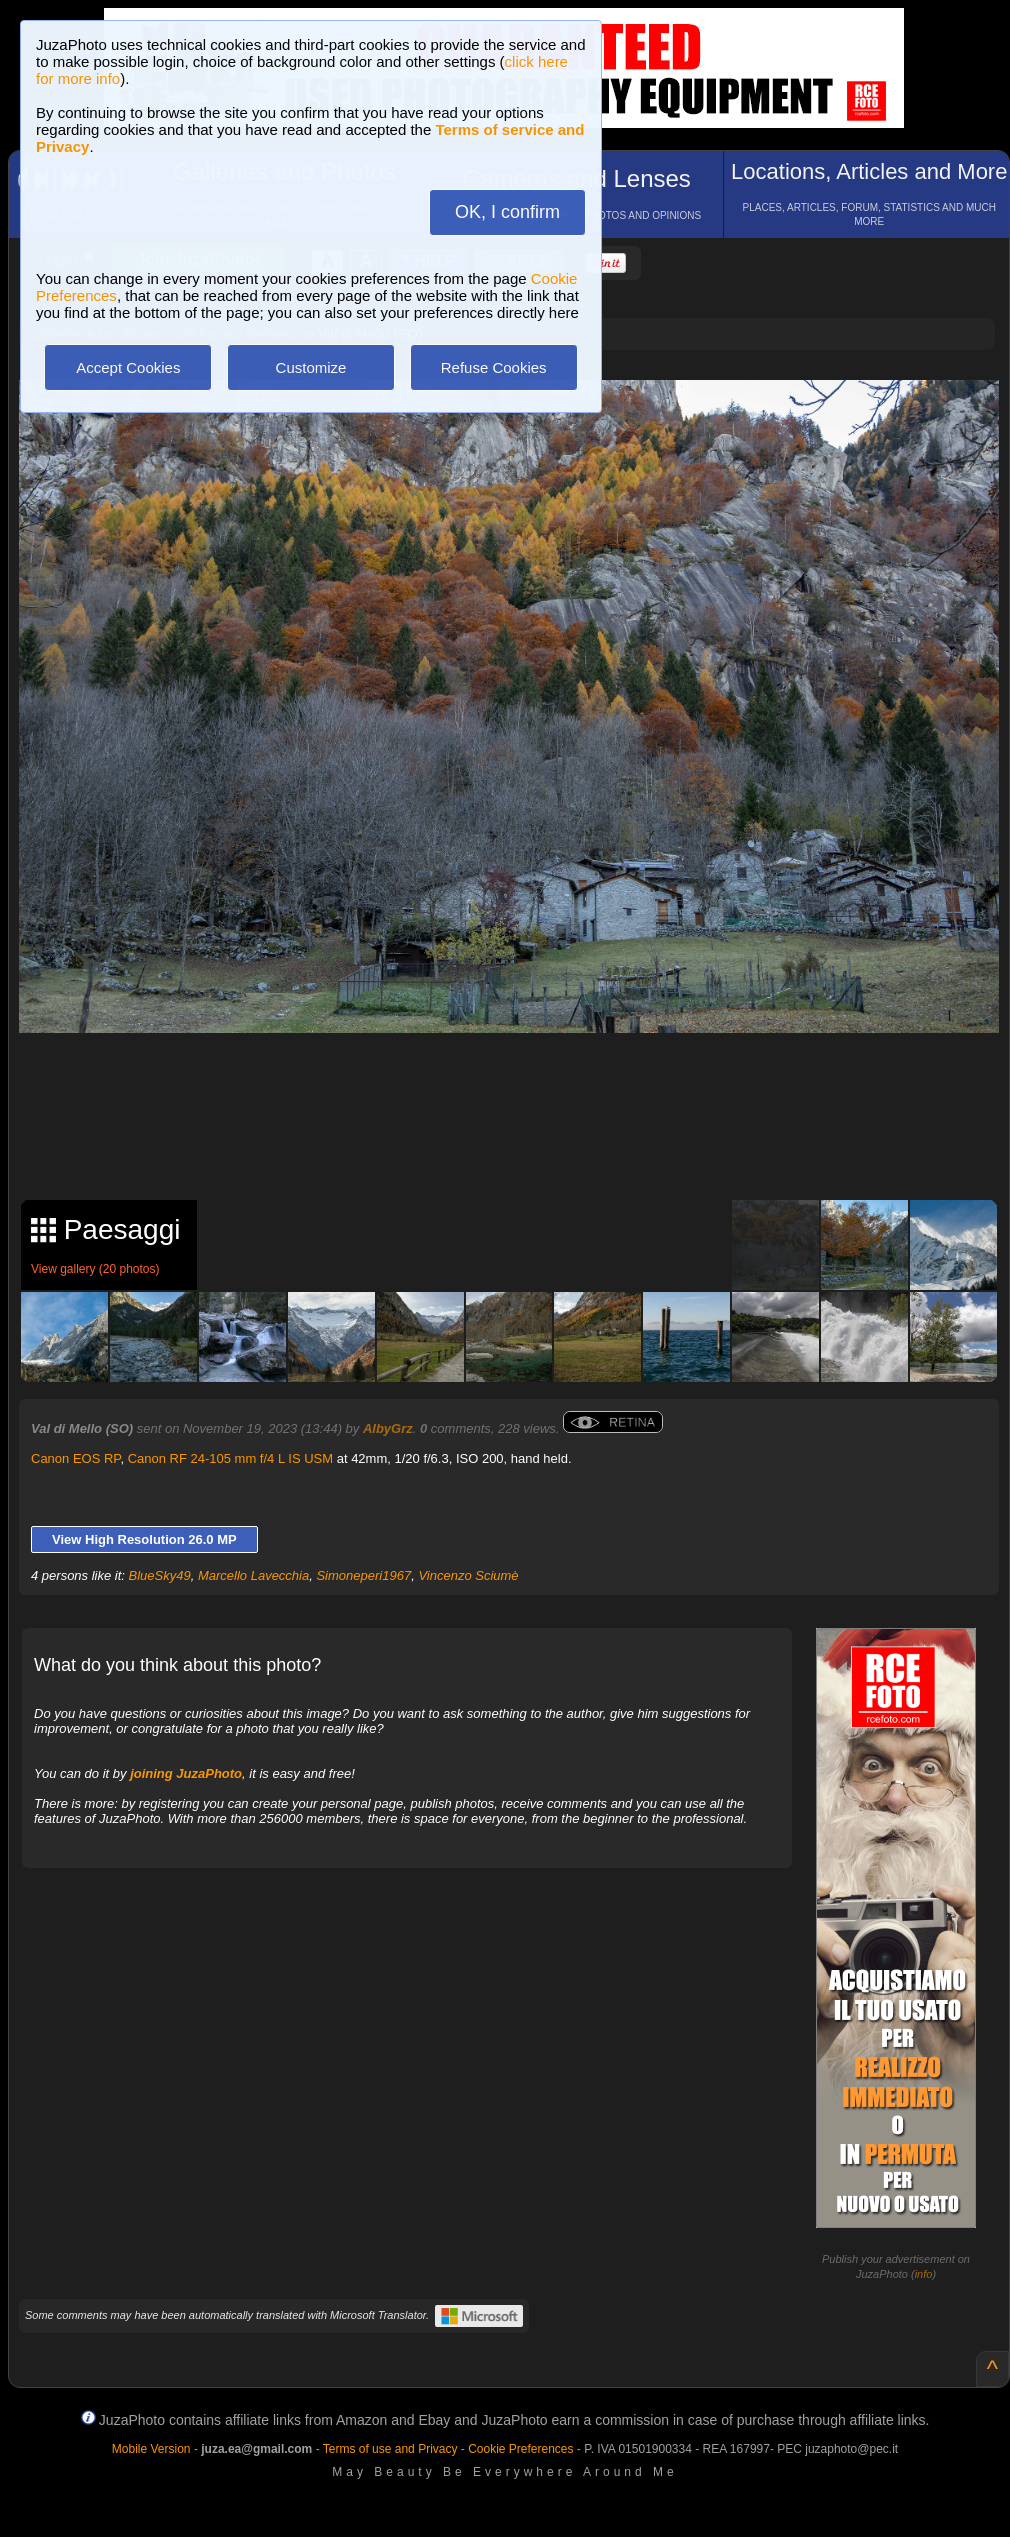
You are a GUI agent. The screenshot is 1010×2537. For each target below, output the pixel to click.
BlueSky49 (160, 1575)
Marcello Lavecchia (253, 1575)
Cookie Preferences (520, 2449)
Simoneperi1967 (363, 1575)
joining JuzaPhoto (186, 1773)
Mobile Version (151, 2449)
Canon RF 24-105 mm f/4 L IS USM (230, 1458)
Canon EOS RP (75, 1458)
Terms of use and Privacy (390, 2449)
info (924, 2274)
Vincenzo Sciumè (468, 1575)
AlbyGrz (388, 1428)
